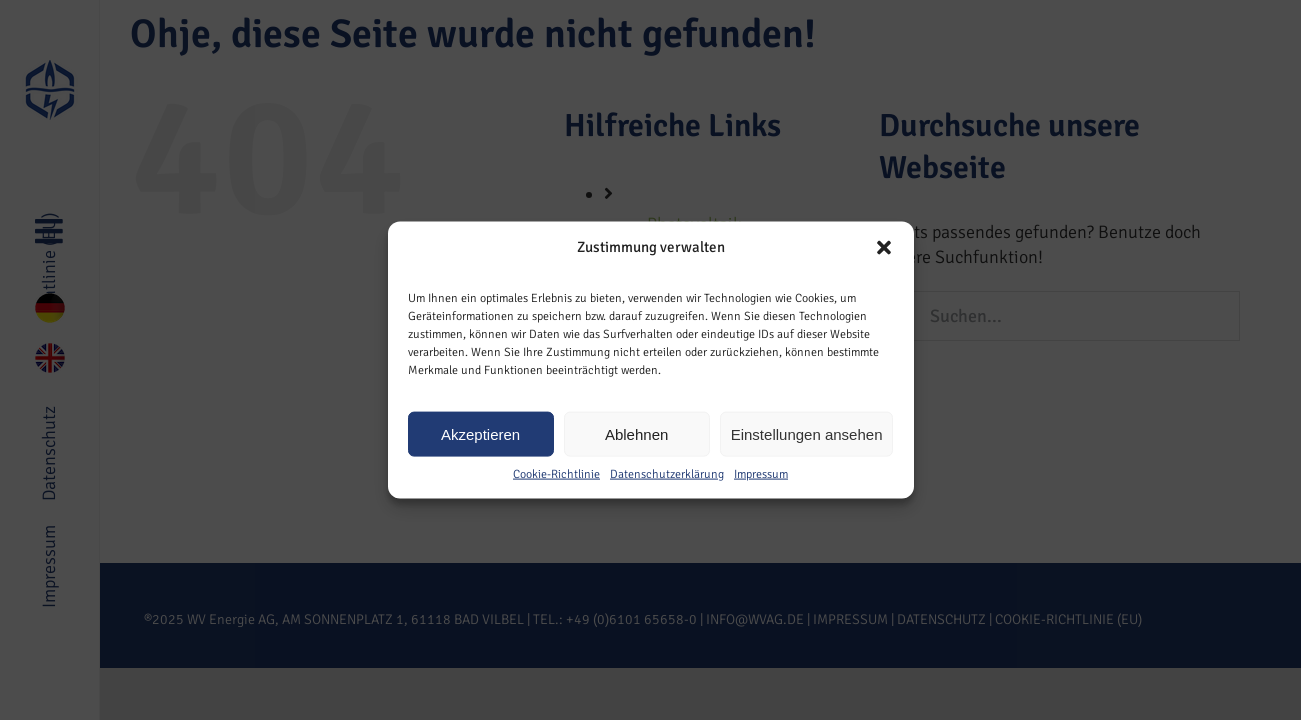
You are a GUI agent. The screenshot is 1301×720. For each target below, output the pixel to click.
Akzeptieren (480, 433)
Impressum (761, 474)
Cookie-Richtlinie (556, 474)
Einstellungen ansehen (807, 433)
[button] (884, 247)
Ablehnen (636, 433)
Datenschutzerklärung (667, 474)
